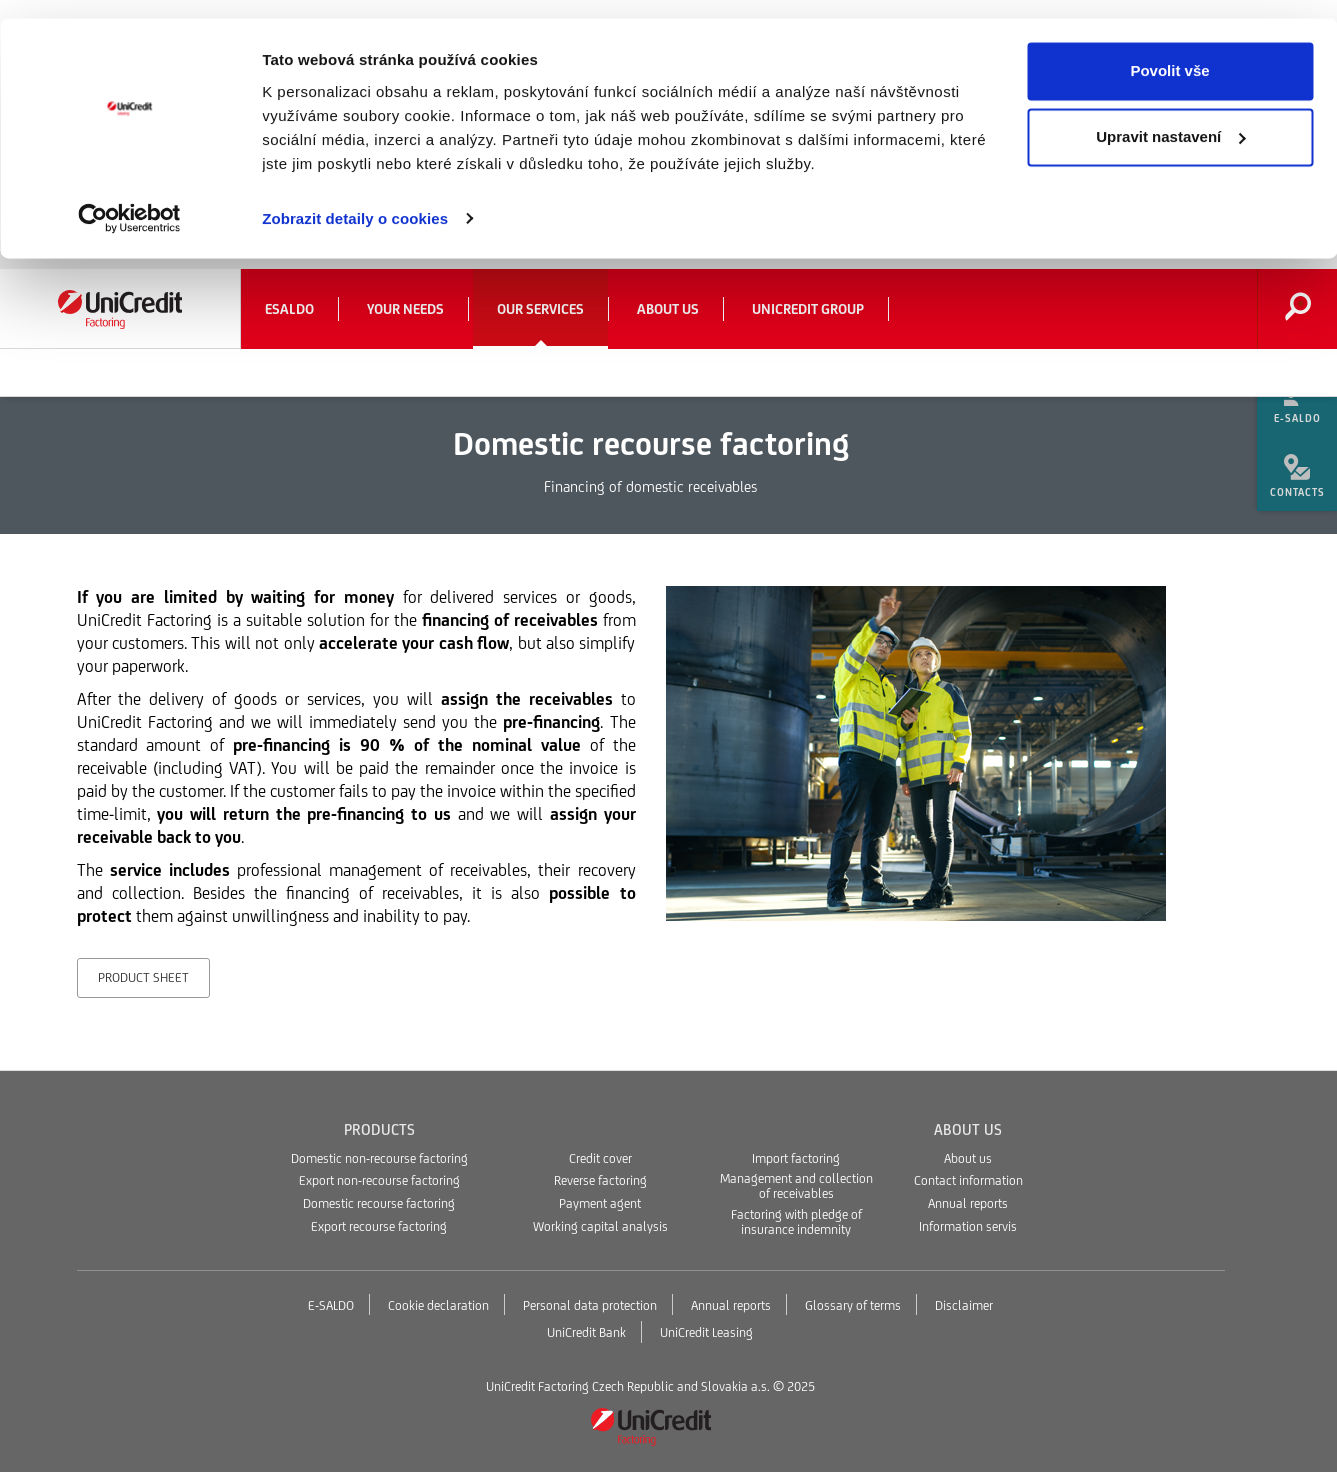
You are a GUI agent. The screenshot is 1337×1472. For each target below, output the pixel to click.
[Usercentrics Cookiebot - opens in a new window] (129, 200)
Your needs (405, 309)
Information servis (968, 1226)
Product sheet (143, 977)
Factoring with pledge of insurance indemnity (796, 1222)
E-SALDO (331, 1305)
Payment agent (600, 1203)
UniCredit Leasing (706, 1332)
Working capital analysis (600, 1226)
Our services (540, 309)
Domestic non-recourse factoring (379, 1158)
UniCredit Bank (586, 1332)
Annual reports (968, 1203)
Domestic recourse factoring (379, 1203)
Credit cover (600, 1158)
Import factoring (796, 1158)
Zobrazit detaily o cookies (355, 199)
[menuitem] (1297, 400)
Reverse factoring (600, 1180)
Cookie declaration (438, 1305)
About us (668, 309)
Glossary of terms (853, 1305)
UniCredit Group (808, 309)
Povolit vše (1169, 52)
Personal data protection (590, 1305)
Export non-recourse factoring (379, 1180)
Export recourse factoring (379, 1226)
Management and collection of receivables (796, 1186)
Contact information (968, 1180)
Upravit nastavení (1170, 118)
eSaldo (289, 309)
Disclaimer (964, 1305)
